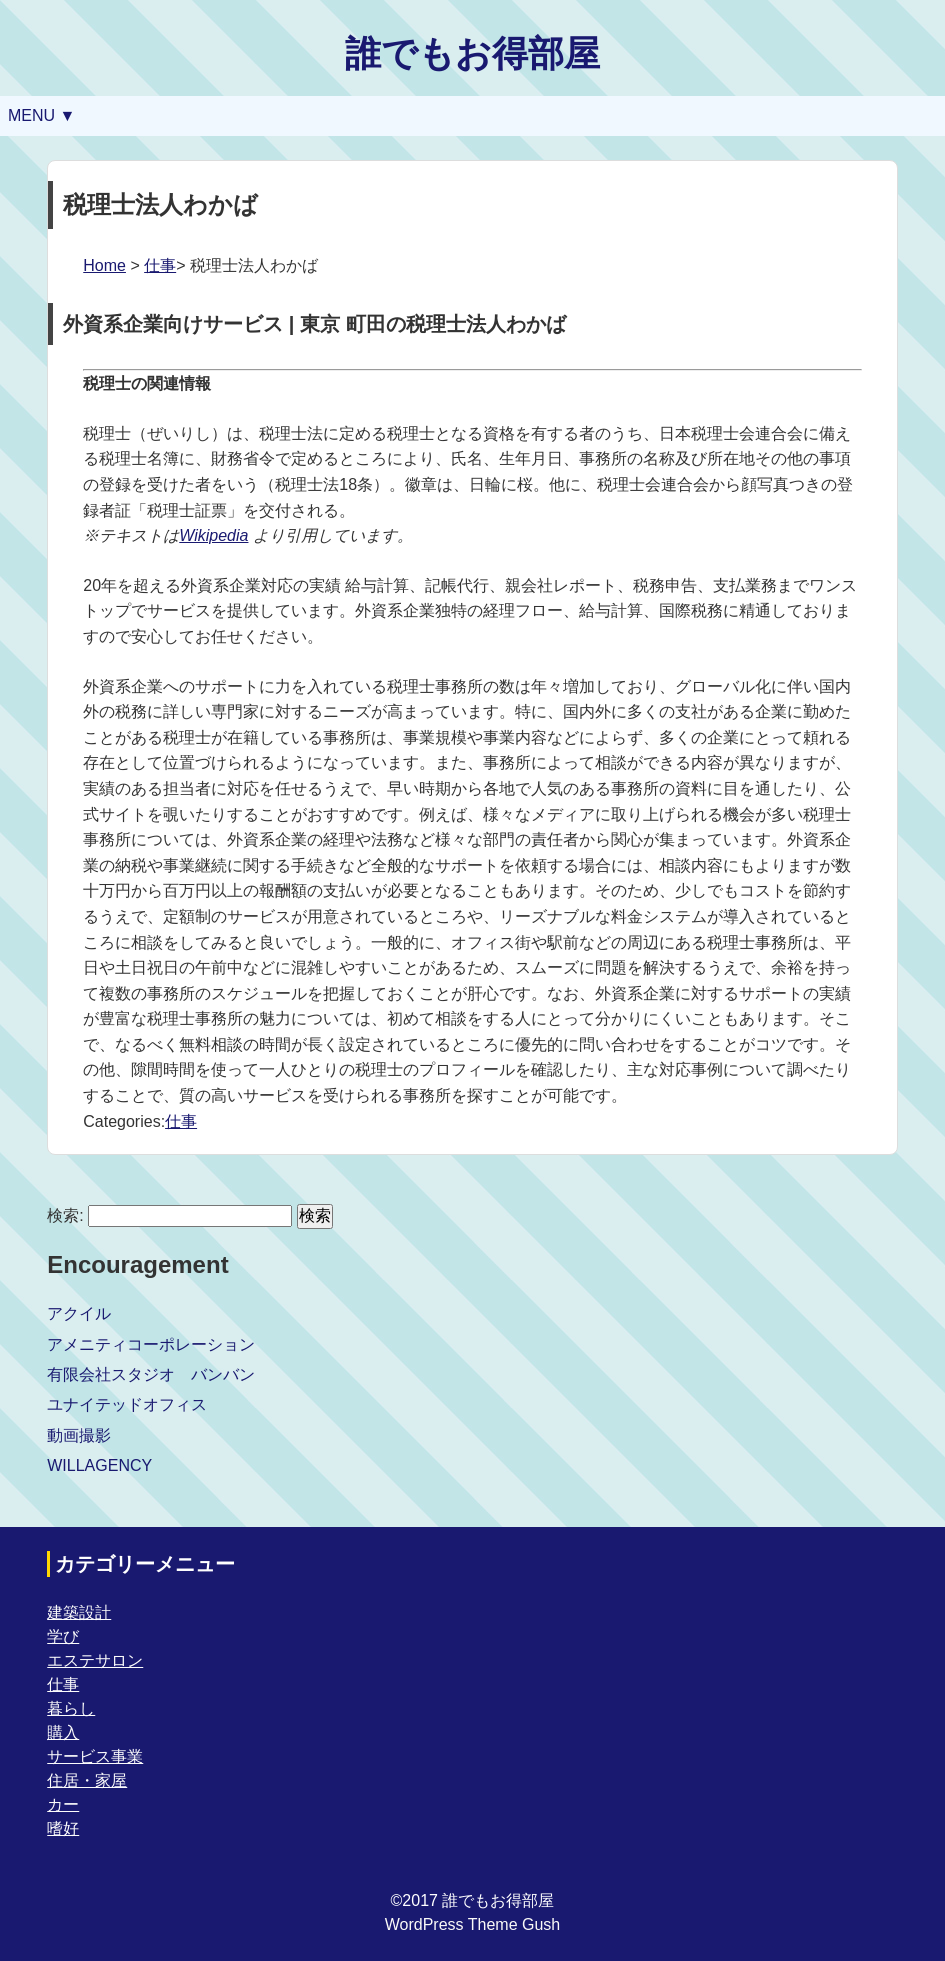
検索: (65, 1215)
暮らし (71, 1708)
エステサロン (95, 1660)
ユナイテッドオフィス (127, 1404)
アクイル (79, 1313)
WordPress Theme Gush (472, 1924)
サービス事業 (95, 1756)
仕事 (160, 265)
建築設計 (79, 1612)
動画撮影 (79, 1435)
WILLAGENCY (99, 1465)
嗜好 (63, 1828)
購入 (63, 1732)
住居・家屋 (87, 1780)
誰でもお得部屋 (472, 53)
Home (104, 265)
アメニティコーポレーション (151, 1344)
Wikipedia (213, 535)
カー (63, 1804)
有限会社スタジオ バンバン (151, 1374)
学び (63, 1636)
